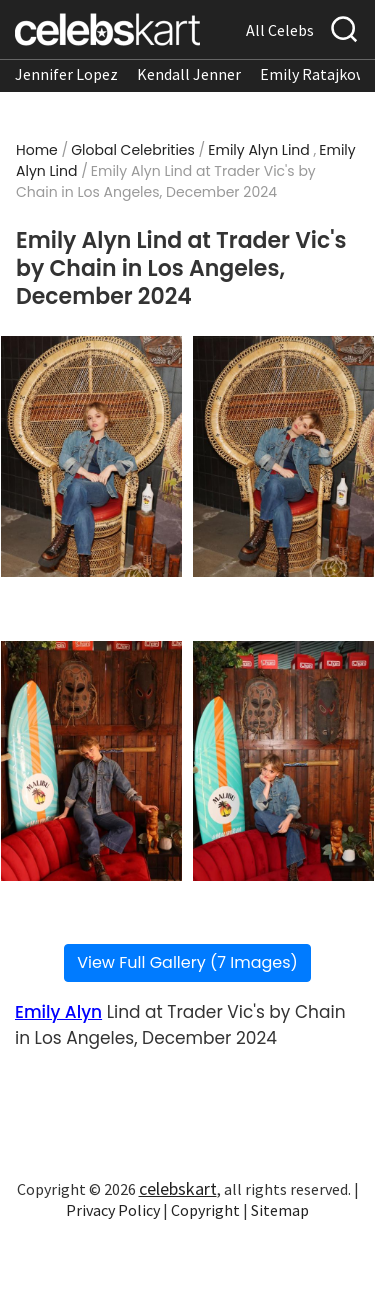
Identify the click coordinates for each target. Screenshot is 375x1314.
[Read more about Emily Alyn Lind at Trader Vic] (91, 456)
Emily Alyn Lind (259, 150)
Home (37, 150)
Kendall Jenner (189, 74)
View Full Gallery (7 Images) (187, 962)
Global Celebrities (133, 150)
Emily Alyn (58, 1012)
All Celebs (280, 30)
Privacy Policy (113, 1210)
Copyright (205, 1210)
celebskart (178, 1188)
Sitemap (280, 1210)
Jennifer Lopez (66, 74)
